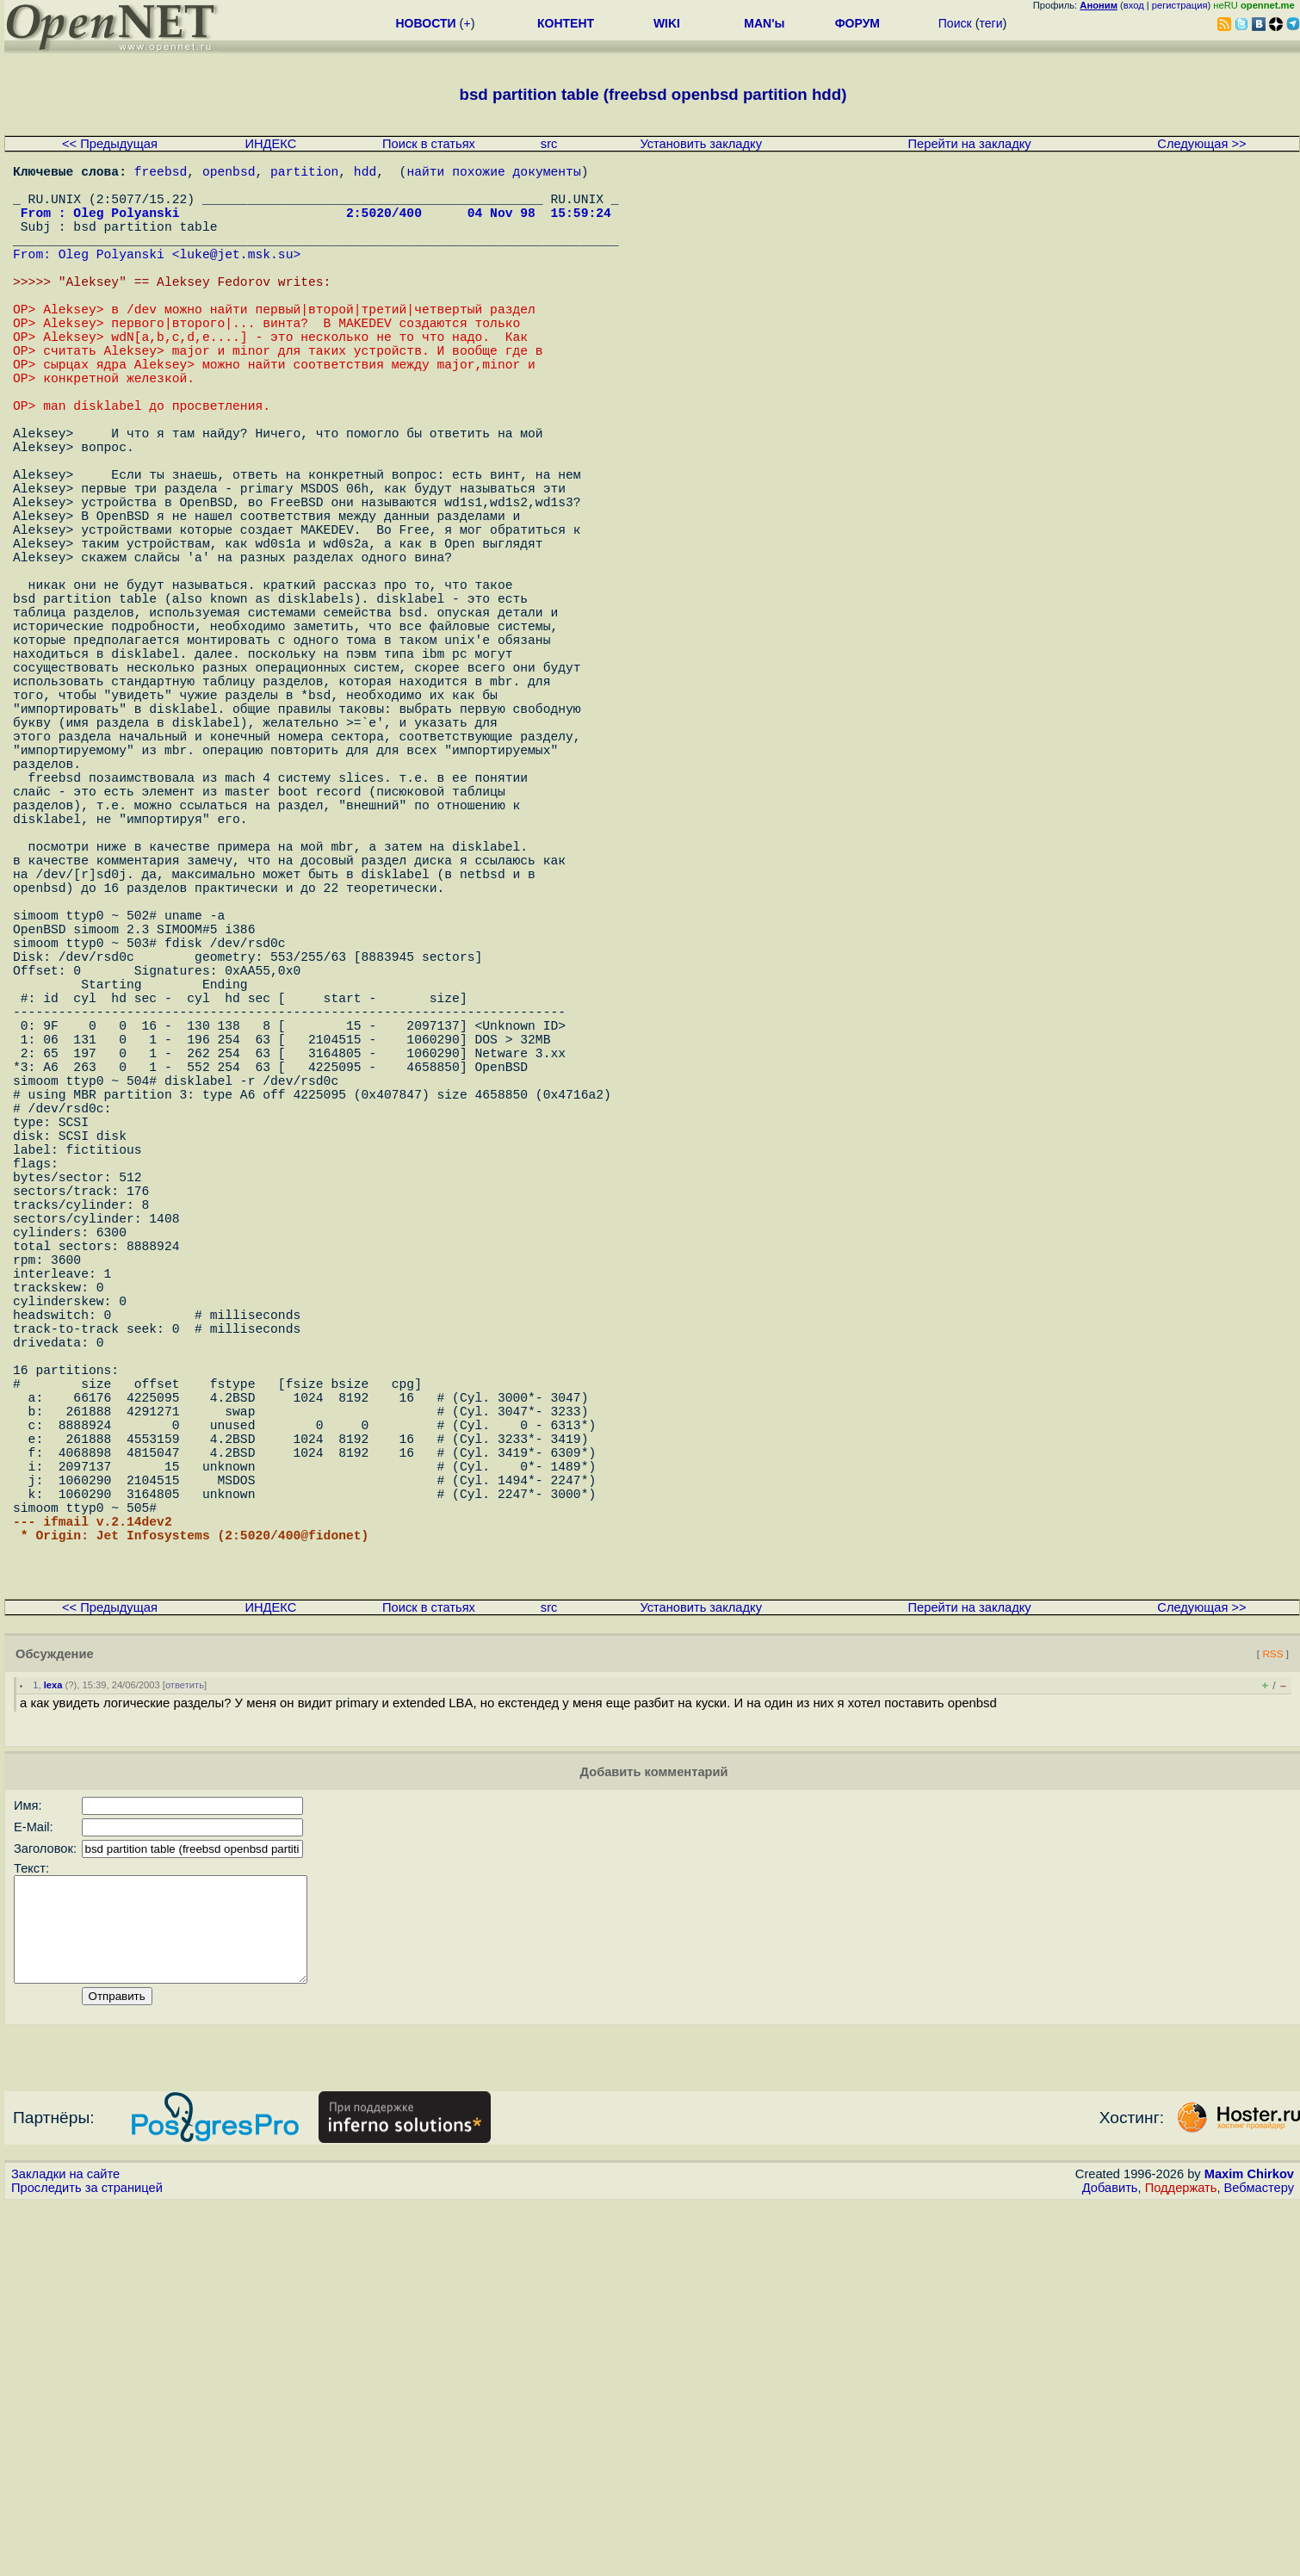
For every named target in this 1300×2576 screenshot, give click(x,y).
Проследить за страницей (87, 2560)
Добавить (1110, 2560)
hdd (365, 174)
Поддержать (1181, 2560)
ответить (184, 2036)
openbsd (229, 174)
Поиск (955, 23)
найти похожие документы (493, 174)
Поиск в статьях (428, 144)
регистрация (1180, 5)
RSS (1272, 2004)
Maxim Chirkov (1249, 2546)
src (549, 144)
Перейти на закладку (969, 144)
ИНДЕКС (270, 144)
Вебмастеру (1259, 2560)
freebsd (161, 174)
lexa (53, 2036)
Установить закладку (701, 144)
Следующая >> (1201, 144)
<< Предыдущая (110, 144)
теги (991, 23)
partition (304, 174)
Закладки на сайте (65, 2546)
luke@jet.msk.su (236, 277)
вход (1134, 5)
